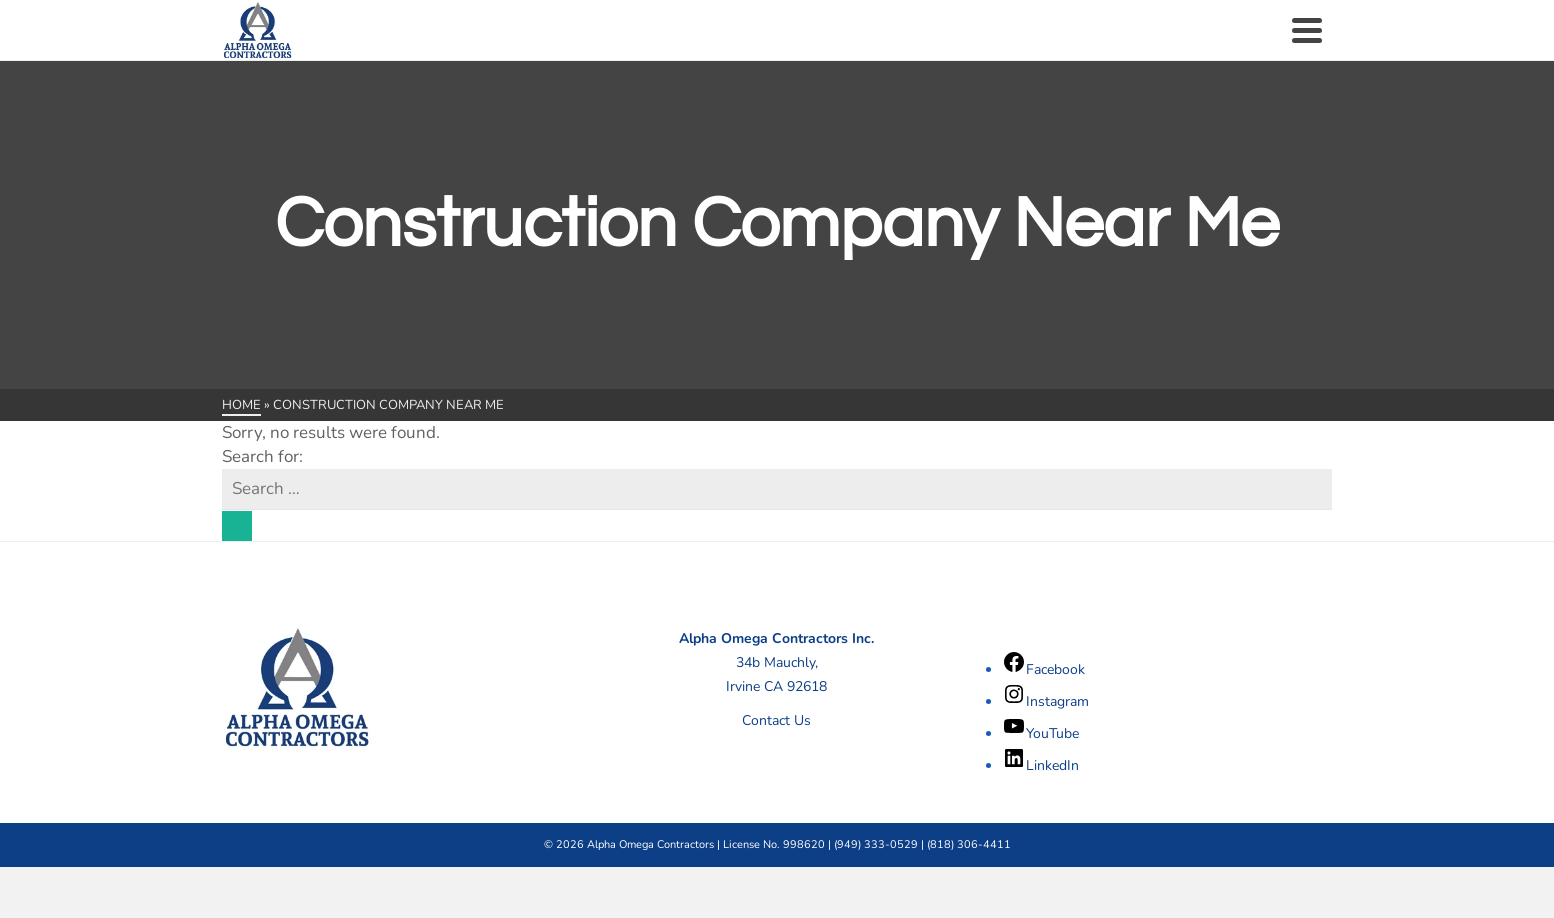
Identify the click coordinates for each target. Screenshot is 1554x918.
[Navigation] (1307, 30)
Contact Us (776, 720)
